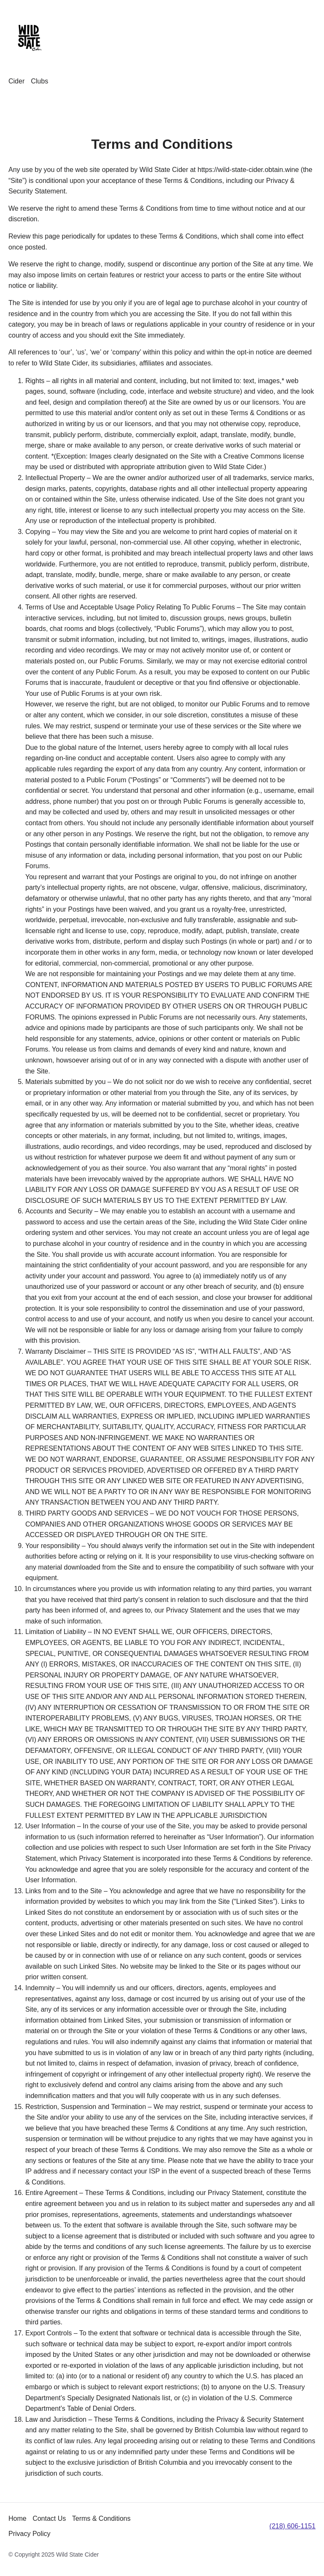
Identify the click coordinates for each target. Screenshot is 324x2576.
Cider (16, 81)
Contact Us (49, 2518)
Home (17, 2518)
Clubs (39, 81)
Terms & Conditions (101, 2518)
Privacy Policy (29, 2533)
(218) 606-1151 (293, 2526)
